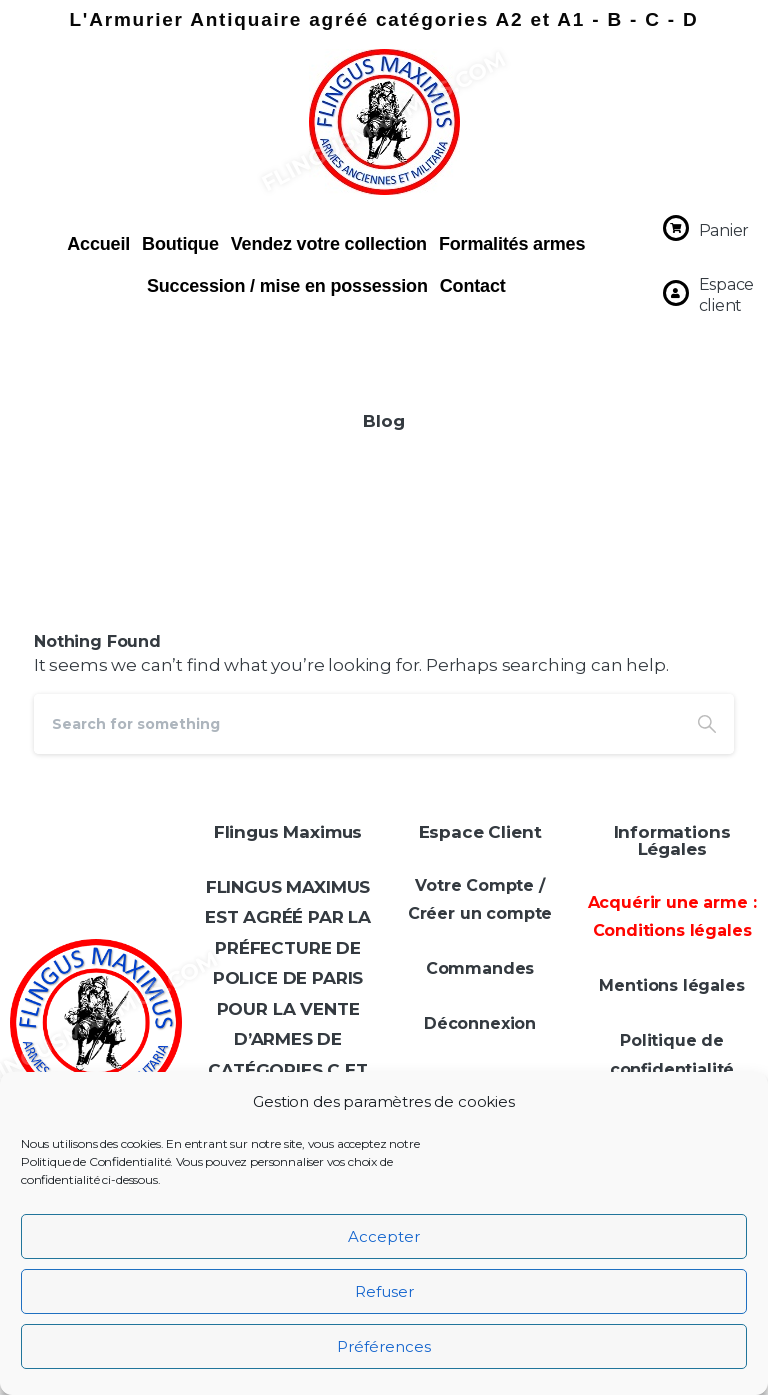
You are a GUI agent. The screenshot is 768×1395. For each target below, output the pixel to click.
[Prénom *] (588, 1013)
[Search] (357, 724)
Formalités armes (512, 244)
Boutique (180, 244)
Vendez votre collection (329, 244)
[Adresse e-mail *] (588, 1177)
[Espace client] (676, 293)
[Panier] (676, 228)
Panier (724, 230)
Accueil (98, 244)
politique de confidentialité (588, 1357)
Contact (473, 286)
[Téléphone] (588, 1095)
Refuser (384, 1291)
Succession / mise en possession (287, 286)
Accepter (384, 1236)
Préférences (384, 1346)
